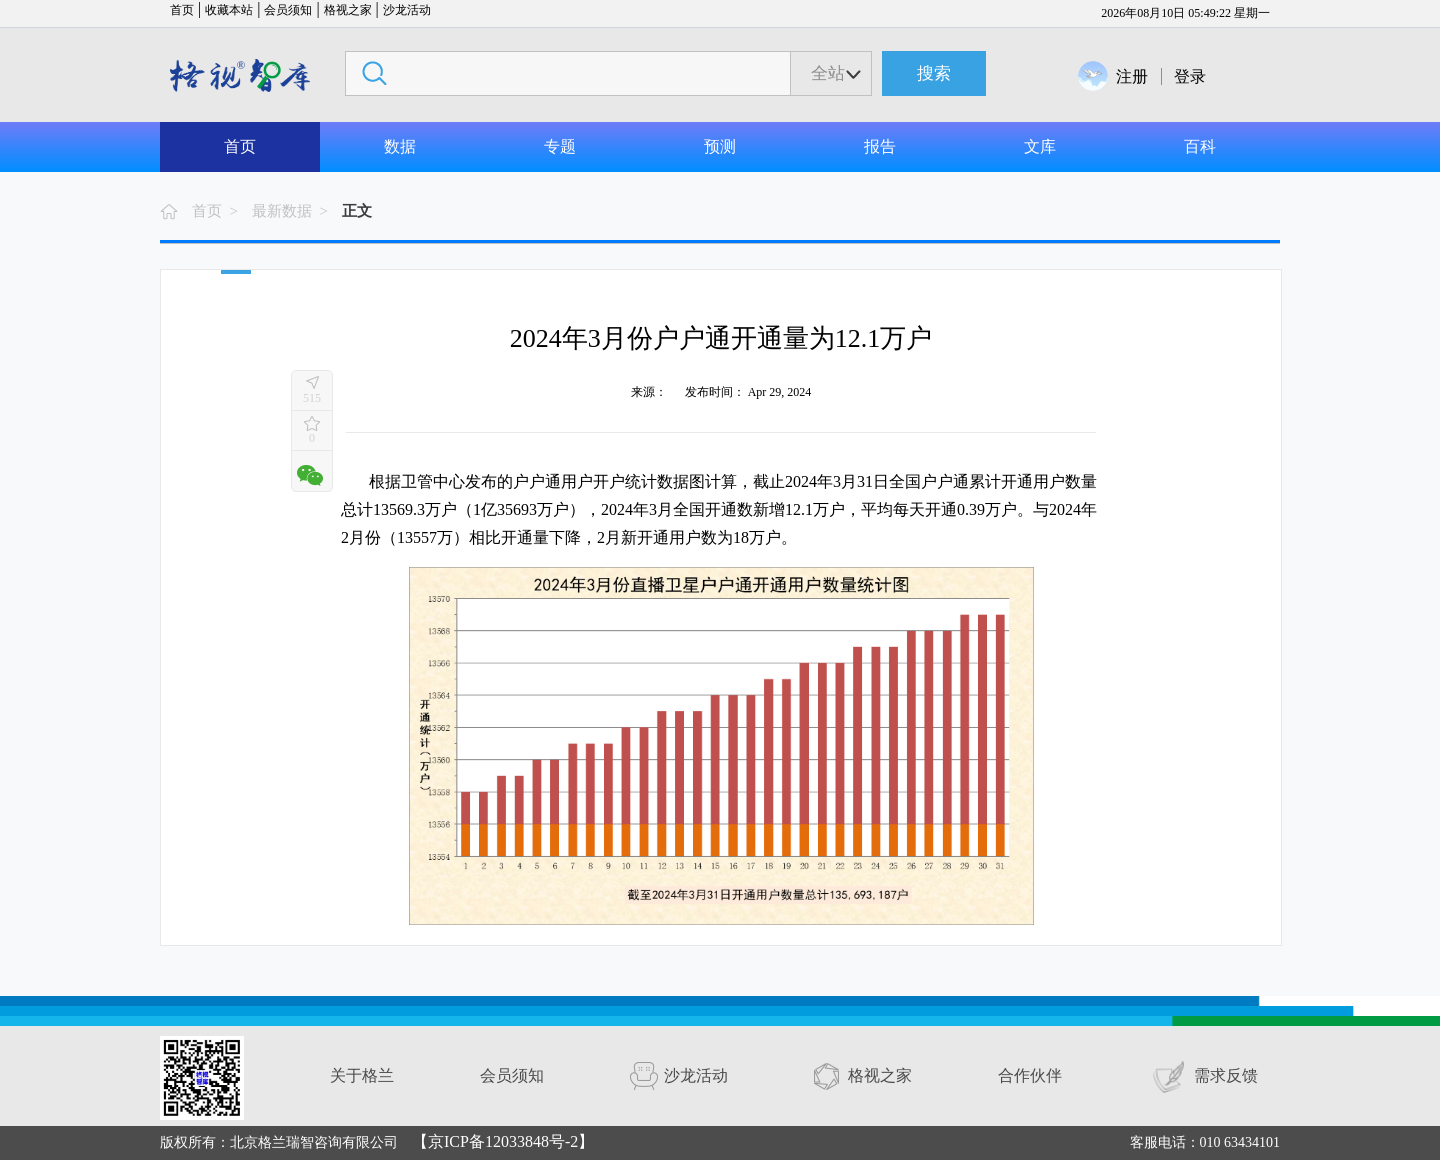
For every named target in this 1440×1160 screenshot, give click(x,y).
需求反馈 (1226, 1075)
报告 (880, 146)
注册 (1132, 76)
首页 (182, 10)
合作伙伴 (1030, 1075)
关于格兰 (362, 1075)
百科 (1200, 146)
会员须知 (288, 10)
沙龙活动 (407, 10)
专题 (560, 146)
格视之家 (348, 10)
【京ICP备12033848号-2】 (503, 1141)
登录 (1190, 76)
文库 (1040, 146)
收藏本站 (229, 10)
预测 (720, 146)
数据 (400, 146)
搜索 (934, 73)
